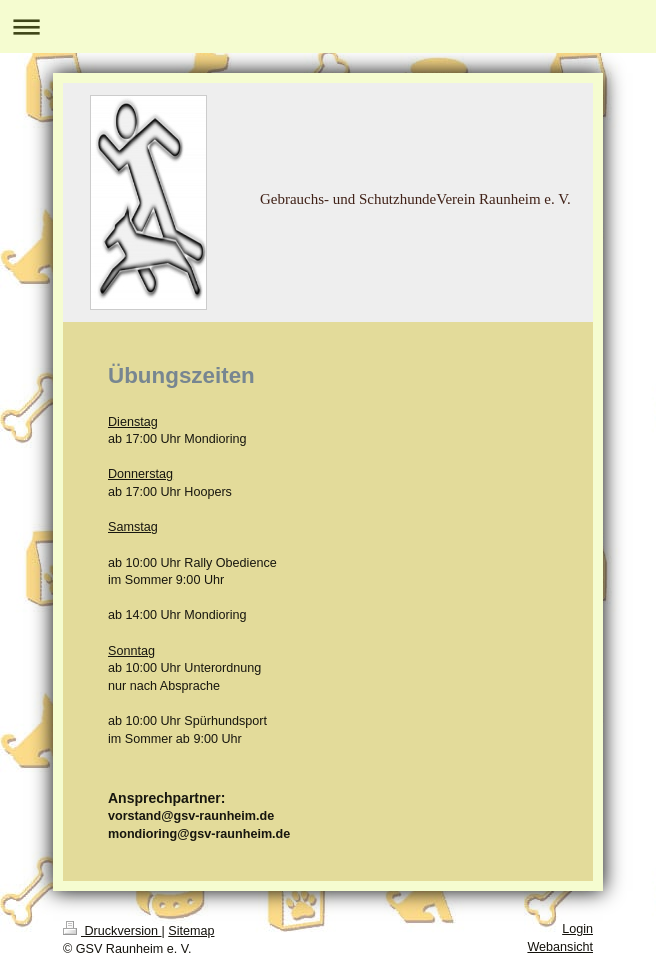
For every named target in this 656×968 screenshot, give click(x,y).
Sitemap (191, 931)
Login (577, 929)
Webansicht (560, 947)
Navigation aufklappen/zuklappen (328, 26)
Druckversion (112, 931)
